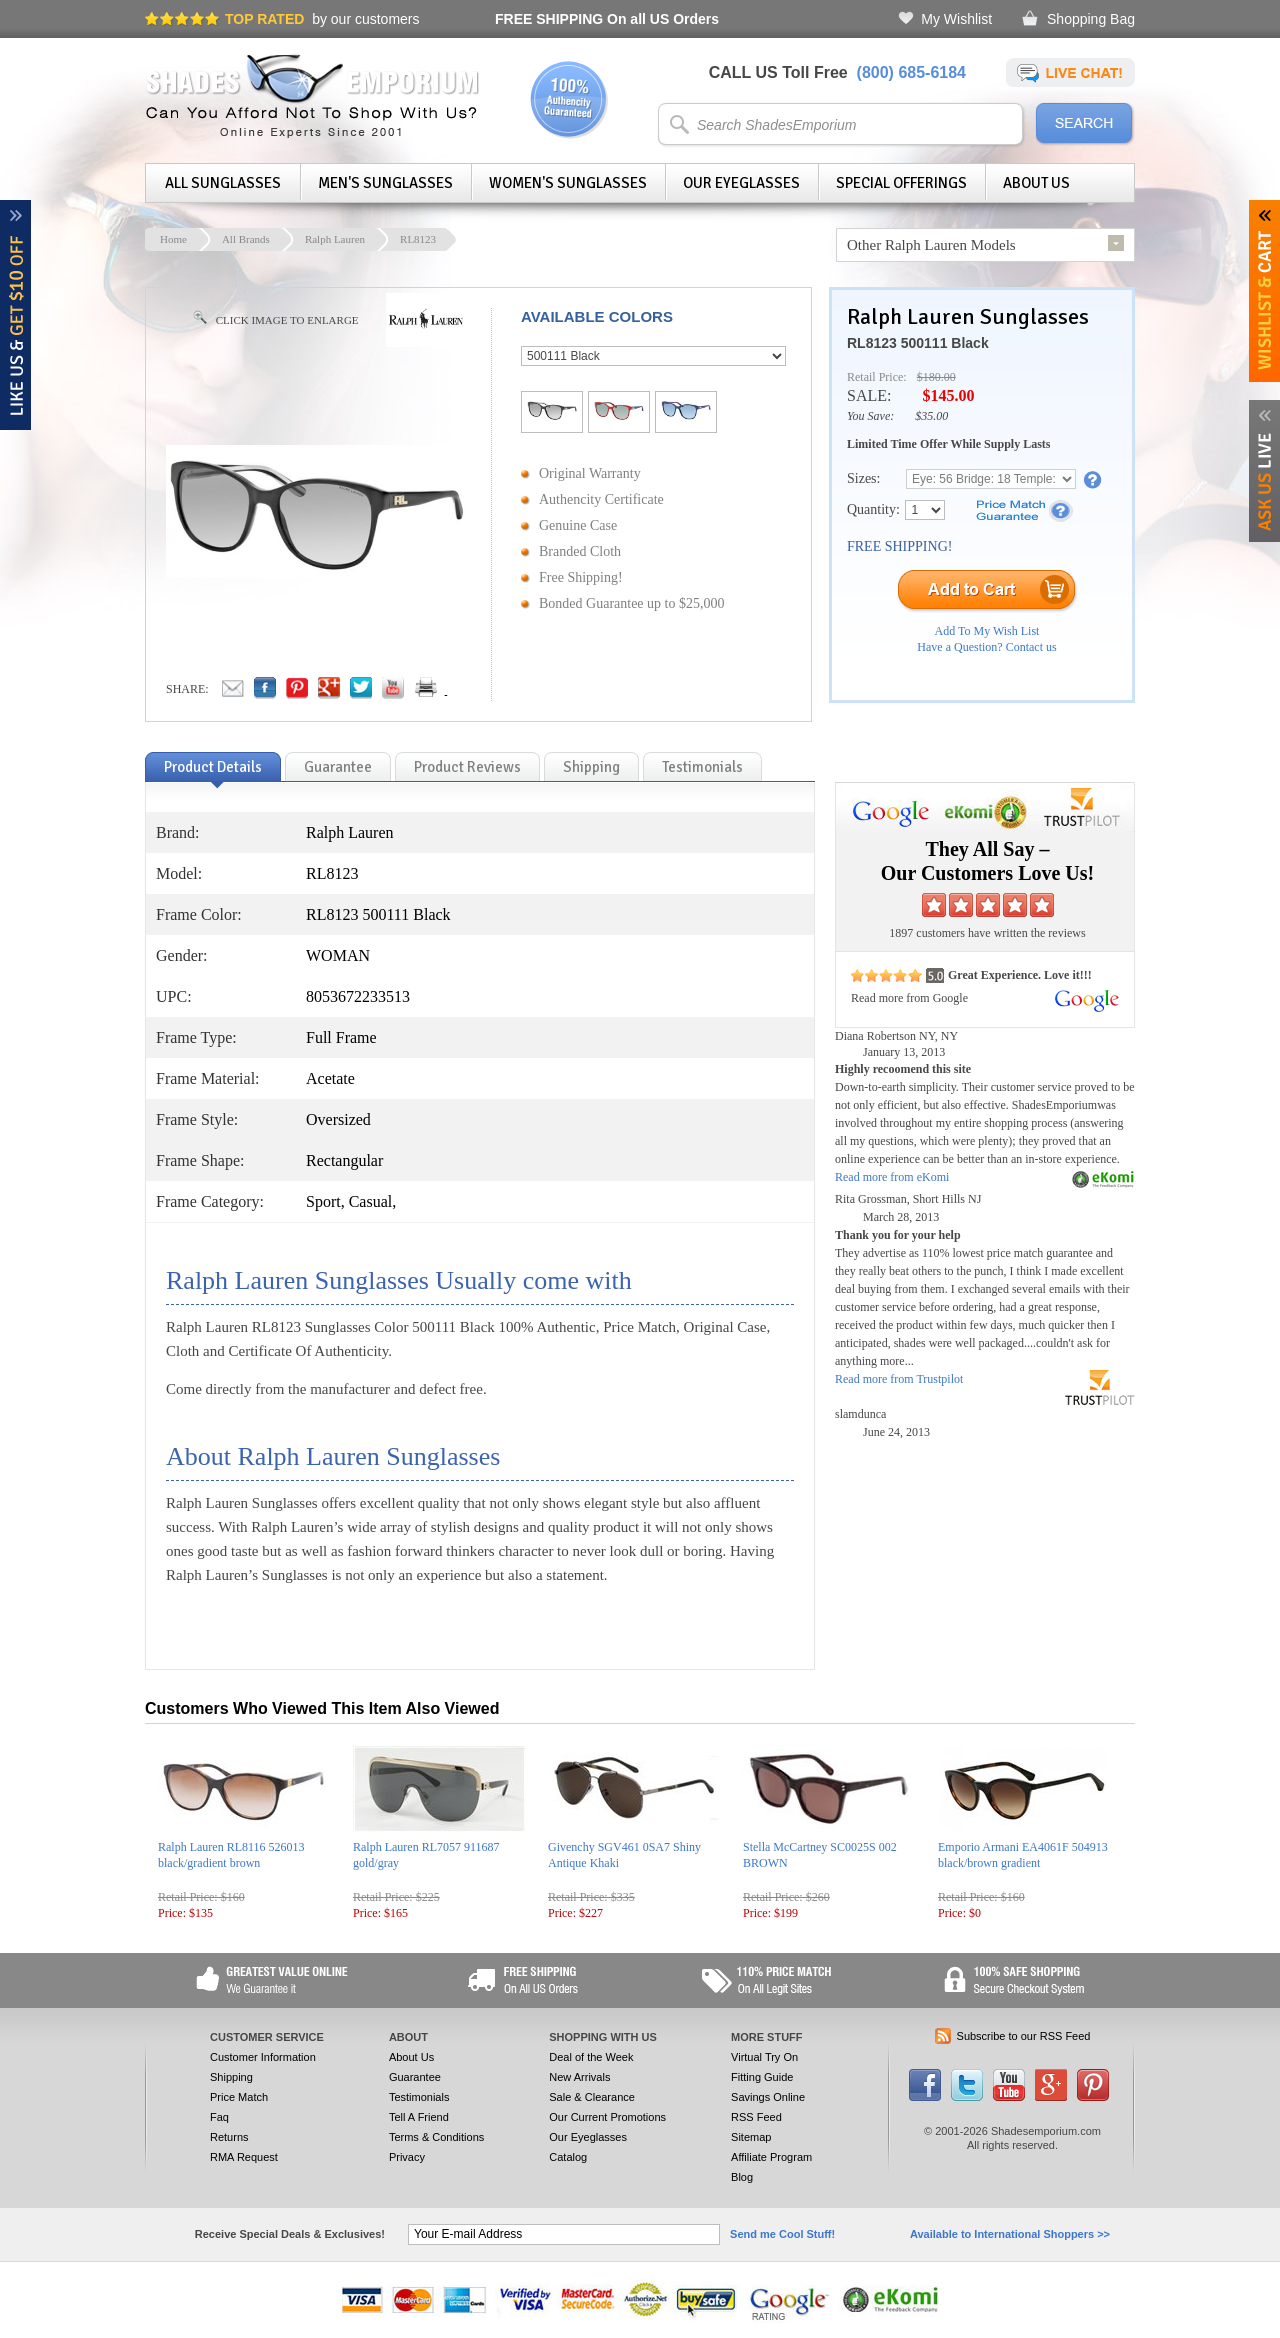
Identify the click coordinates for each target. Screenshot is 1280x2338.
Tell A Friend (419, 2117)
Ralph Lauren (335, 239)
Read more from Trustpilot (899, 1379)
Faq (219, 2117)
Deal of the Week (591, 2057)
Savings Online (768, 2097)
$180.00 (936, 377)
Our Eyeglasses (741, 183)
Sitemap (751, 2137)
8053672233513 (358, 996)
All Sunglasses (223, 183)
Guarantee (415, 2077)
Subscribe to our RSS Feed (1024, 2036)
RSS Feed (756, 2117)
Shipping (231, 2077)
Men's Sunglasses (385, 183)
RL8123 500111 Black (918, 343)
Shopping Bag (1091, 19)
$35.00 (931, 416)
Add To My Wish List (987, 631)
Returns (229, 2137)
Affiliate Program (771, 2157)
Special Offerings (901, 183)
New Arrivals (579, 2077)
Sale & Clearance (592, 2097)
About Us (1036, 183)
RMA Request (244, 2157)
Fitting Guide (762, 2077)
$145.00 (948, 395)
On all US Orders (607, 19)
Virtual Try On (764, 2057)
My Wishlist (956, 19)
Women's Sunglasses (568, 183)
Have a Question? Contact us (986, 647)
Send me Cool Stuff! (782, 2234)
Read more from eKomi (892, 1177)
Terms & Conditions (436, 2137)
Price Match (239, 2097)
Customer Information (263, 2057)
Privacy (407, 2157)
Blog (742, 2177)
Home (173, 239)
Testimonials (419, 2097)
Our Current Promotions (607, 2117)
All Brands (246, 239)
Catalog (568, 2157)
